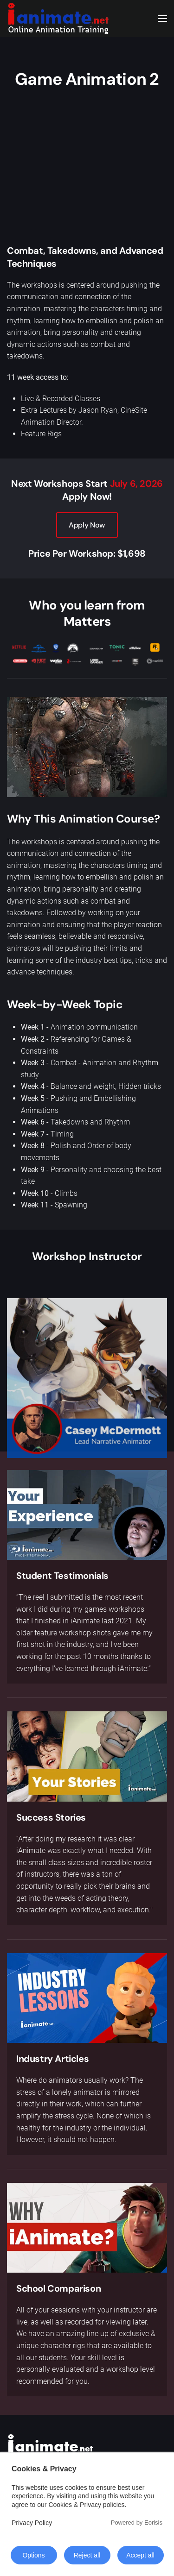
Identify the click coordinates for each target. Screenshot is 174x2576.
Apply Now (87, 525)
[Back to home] (58, 18)
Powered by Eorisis (136, 2522)
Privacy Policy (32, 2522)
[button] (162, 18)
